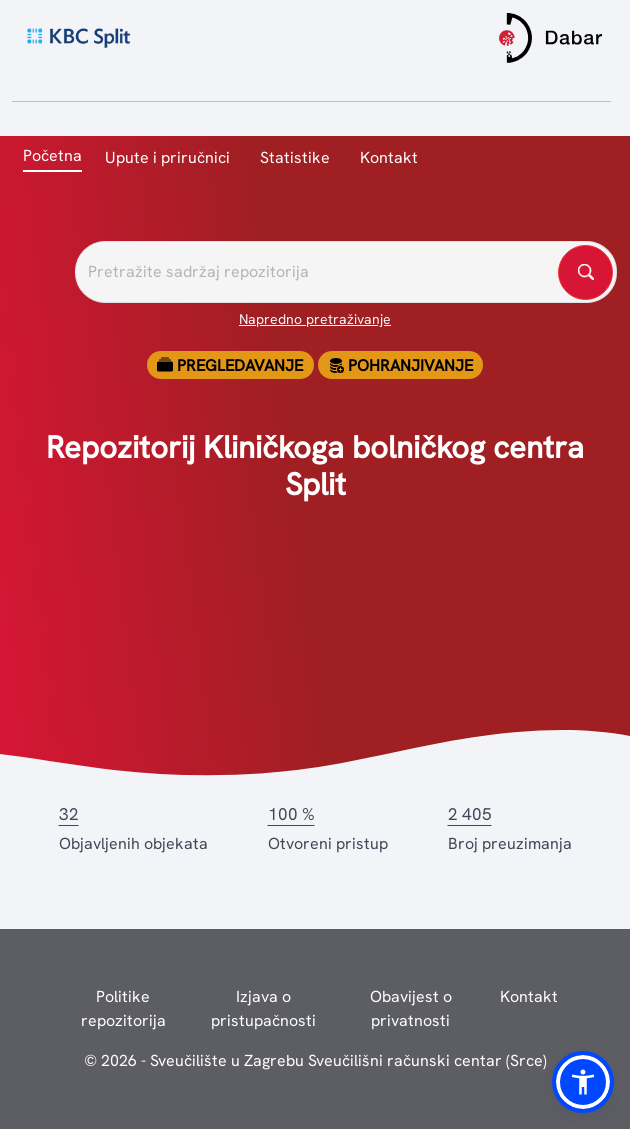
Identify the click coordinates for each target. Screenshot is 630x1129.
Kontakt (389, 157)
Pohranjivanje (400, 365)
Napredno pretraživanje (315, 319)
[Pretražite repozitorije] (346, 272)
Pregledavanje (230, 365)
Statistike (295, 157)
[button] (583, 1082)
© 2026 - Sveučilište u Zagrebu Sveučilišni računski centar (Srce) (315, 1060)
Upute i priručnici (167, 157)
